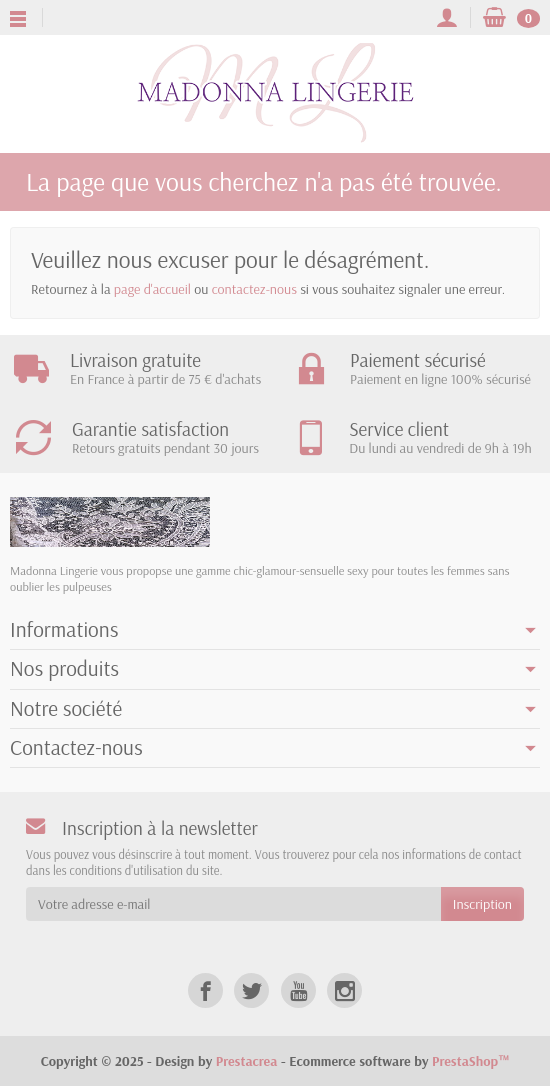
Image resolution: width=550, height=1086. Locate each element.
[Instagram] (344, 990)
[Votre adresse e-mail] (233, 904)
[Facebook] (205, 990)
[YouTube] (298, 990)
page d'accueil (152, 289)
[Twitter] (251, 990)
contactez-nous (254, 289)
